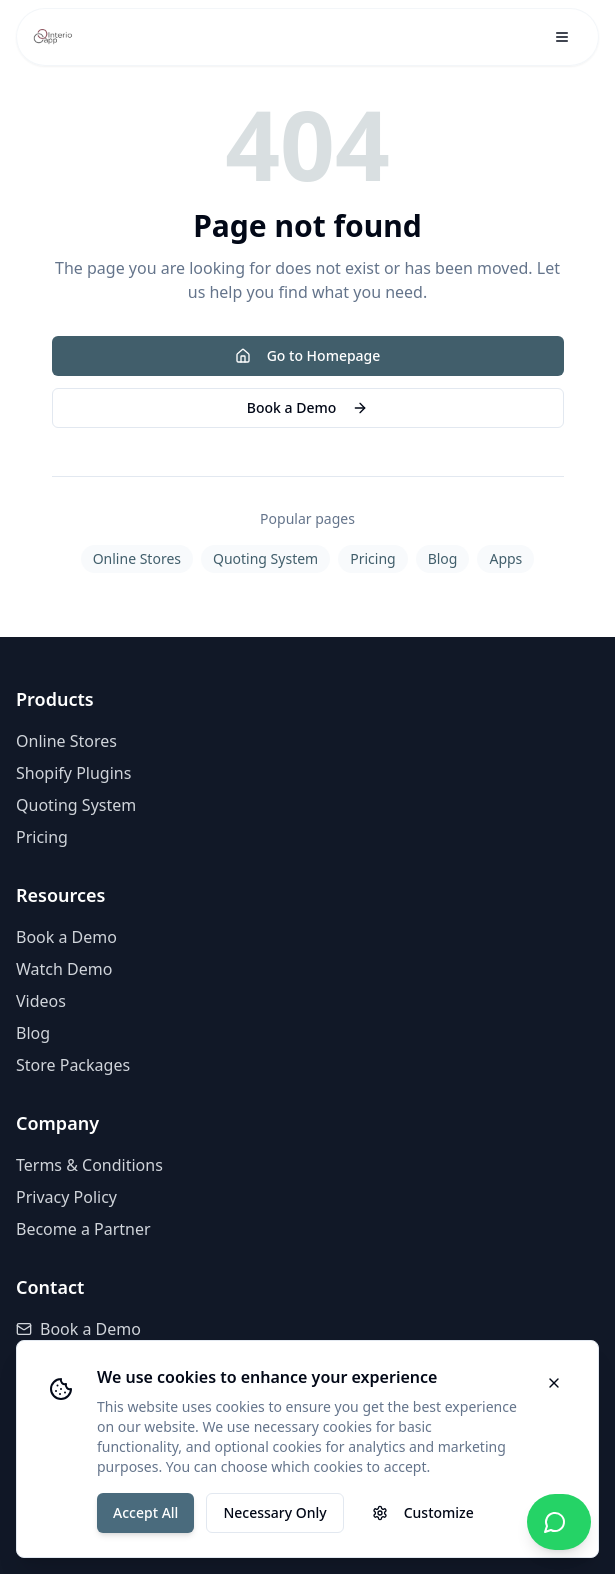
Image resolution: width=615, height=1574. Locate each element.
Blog (443, 558)
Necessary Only (274, 1512)
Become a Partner (83, 1229)
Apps (505, 558)
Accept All (145, 1512)
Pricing (372, 558)
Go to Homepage (308, 355)
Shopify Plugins (73, 773)
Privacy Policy (66, 1197)
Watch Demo (64, 969)
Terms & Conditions (89, 1165)
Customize (423, 1512)
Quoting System (265, 558)
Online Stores (137, 558)
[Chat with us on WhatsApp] (559, 1522)
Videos (41, 1001)
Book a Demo (307, 407)
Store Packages (73, 1065)
